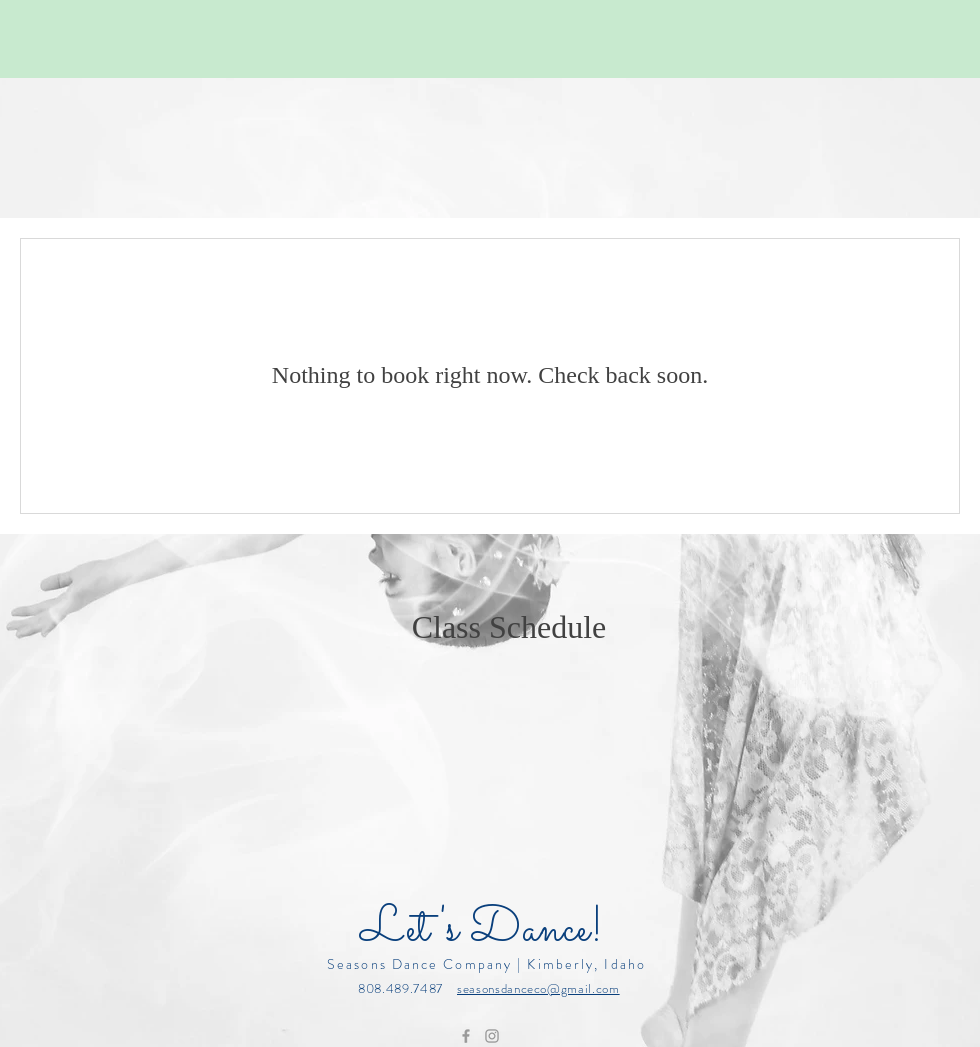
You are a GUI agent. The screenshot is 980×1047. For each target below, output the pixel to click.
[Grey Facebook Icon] (466, 1036)
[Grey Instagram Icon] (492, 1036)
